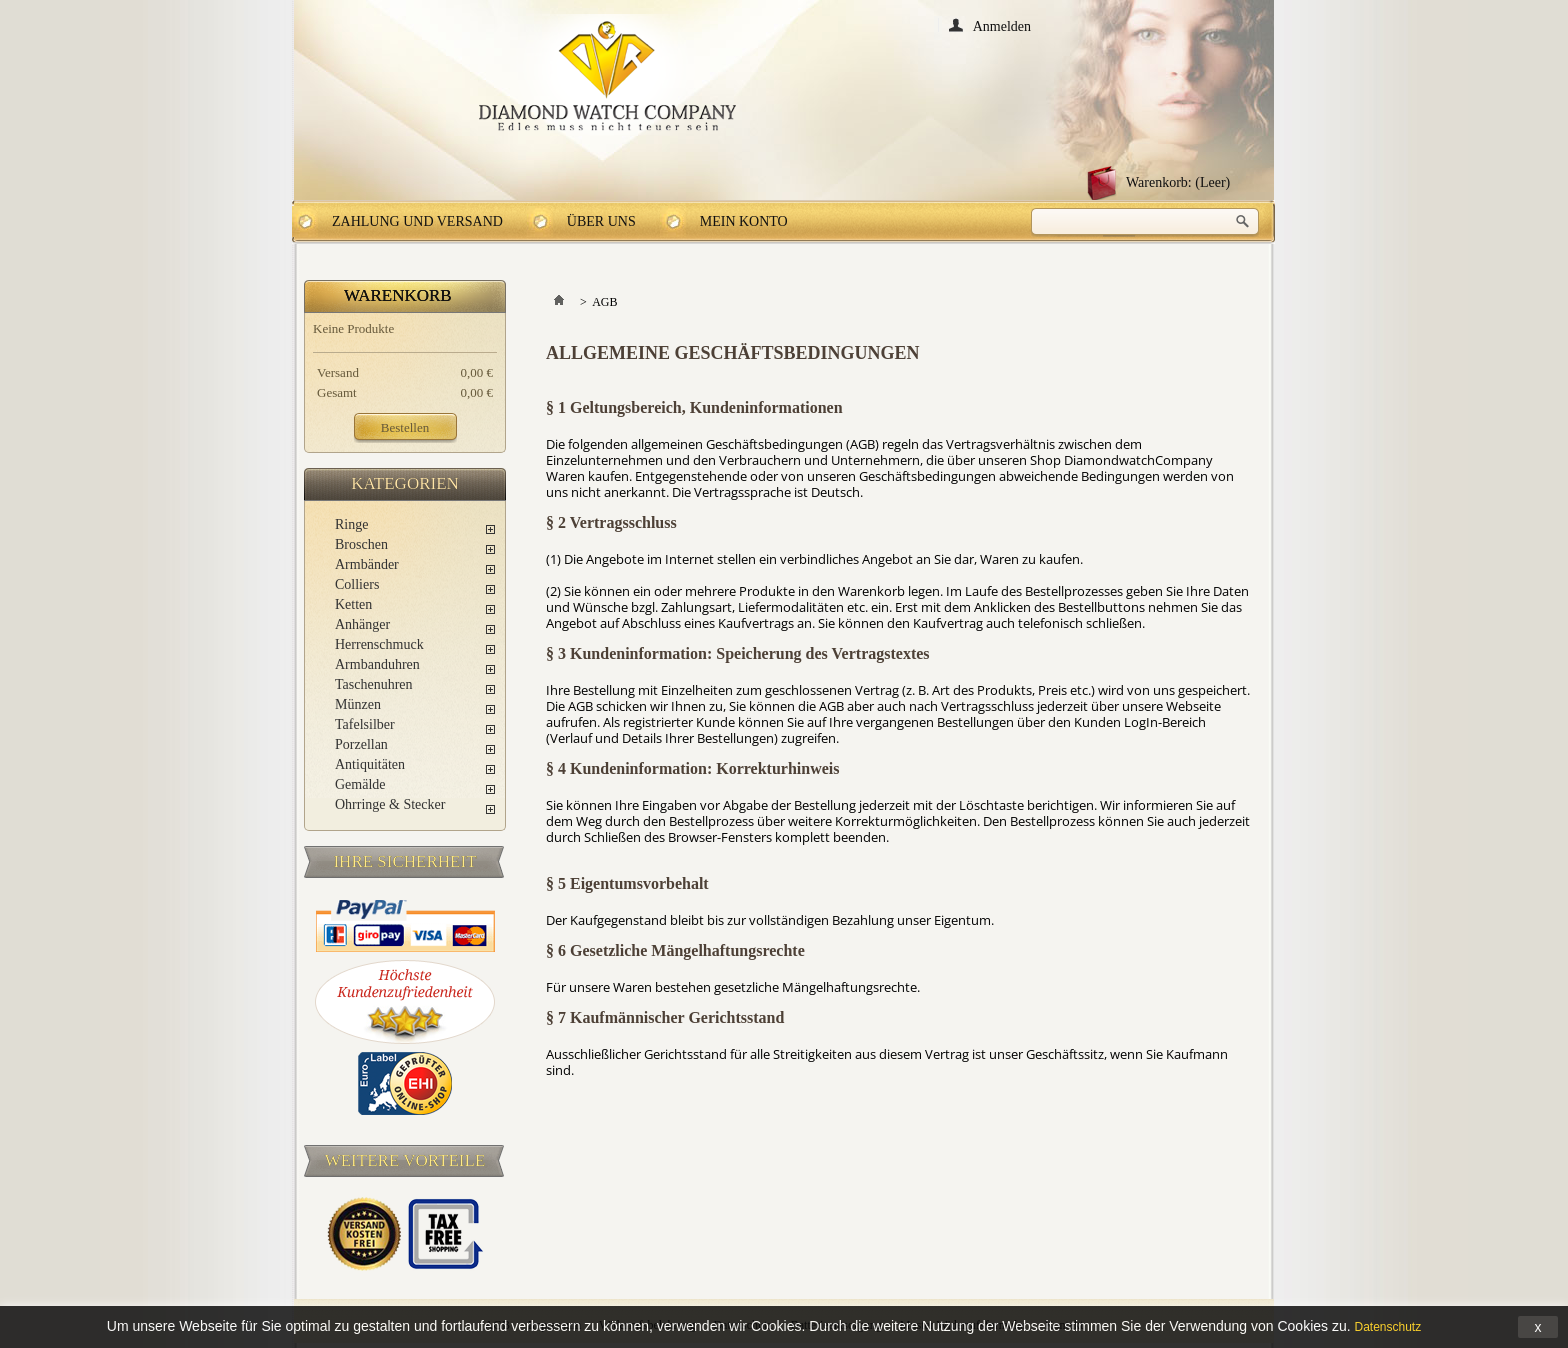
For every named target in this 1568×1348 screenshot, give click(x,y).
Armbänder (367, 564)
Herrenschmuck (379, 644)
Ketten (353, 604)
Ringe (351, 524)
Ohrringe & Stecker (390, 804)
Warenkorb (398, 295)
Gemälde (360, 784)
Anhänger (362, 624)
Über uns (601, 221)
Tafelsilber (365, 724)
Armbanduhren (377, 664)
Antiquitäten (370, 764)
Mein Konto (744, 221)
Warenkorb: (1178, 182)
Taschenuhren (374, 684)
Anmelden (1002, 25)
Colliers (357, 584)
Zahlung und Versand (417, 221)
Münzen (358, 704)
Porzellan (361, 744)
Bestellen (405, 427)
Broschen (361, 544)
